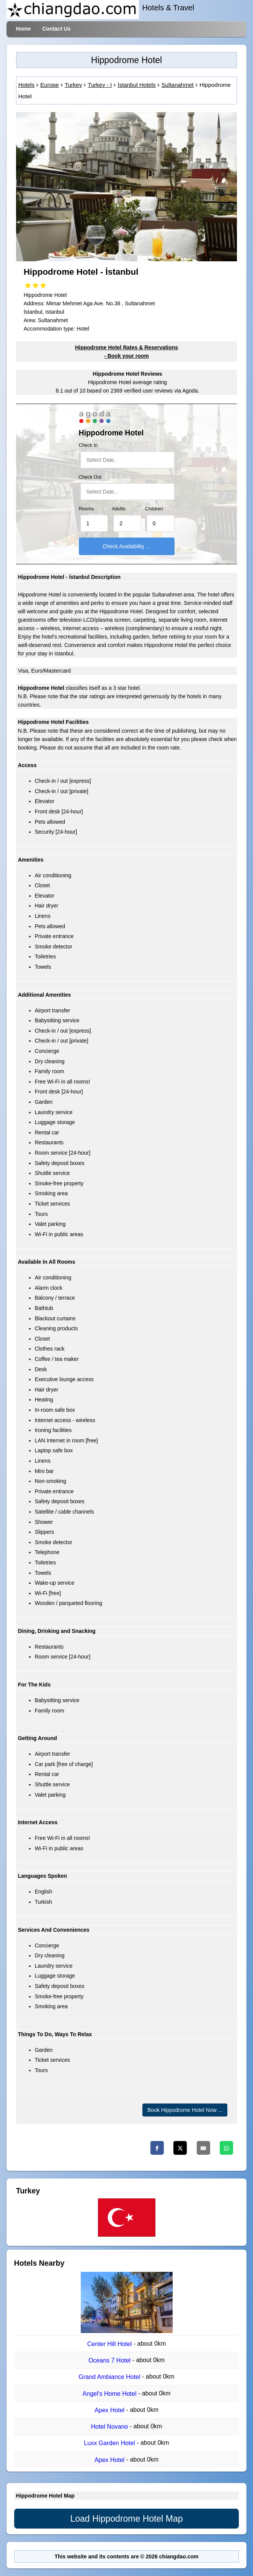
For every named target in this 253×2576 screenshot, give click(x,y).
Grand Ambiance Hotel (110, 2377)
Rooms (86, 509)
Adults (118, 509)
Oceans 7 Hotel (110, 2360)
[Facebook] (157, 2148)
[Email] (203, 2148)
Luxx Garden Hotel (110, 2443)
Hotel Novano (110, 2426)
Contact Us (56, 29)
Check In (88, 445)
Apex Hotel (110, 2410)
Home (23, 29)
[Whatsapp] (226, 2148)
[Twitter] (180, 2148)
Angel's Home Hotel (110, 2393)
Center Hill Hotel (110, 2344)
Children (154, 509)
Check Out (90, 477)
